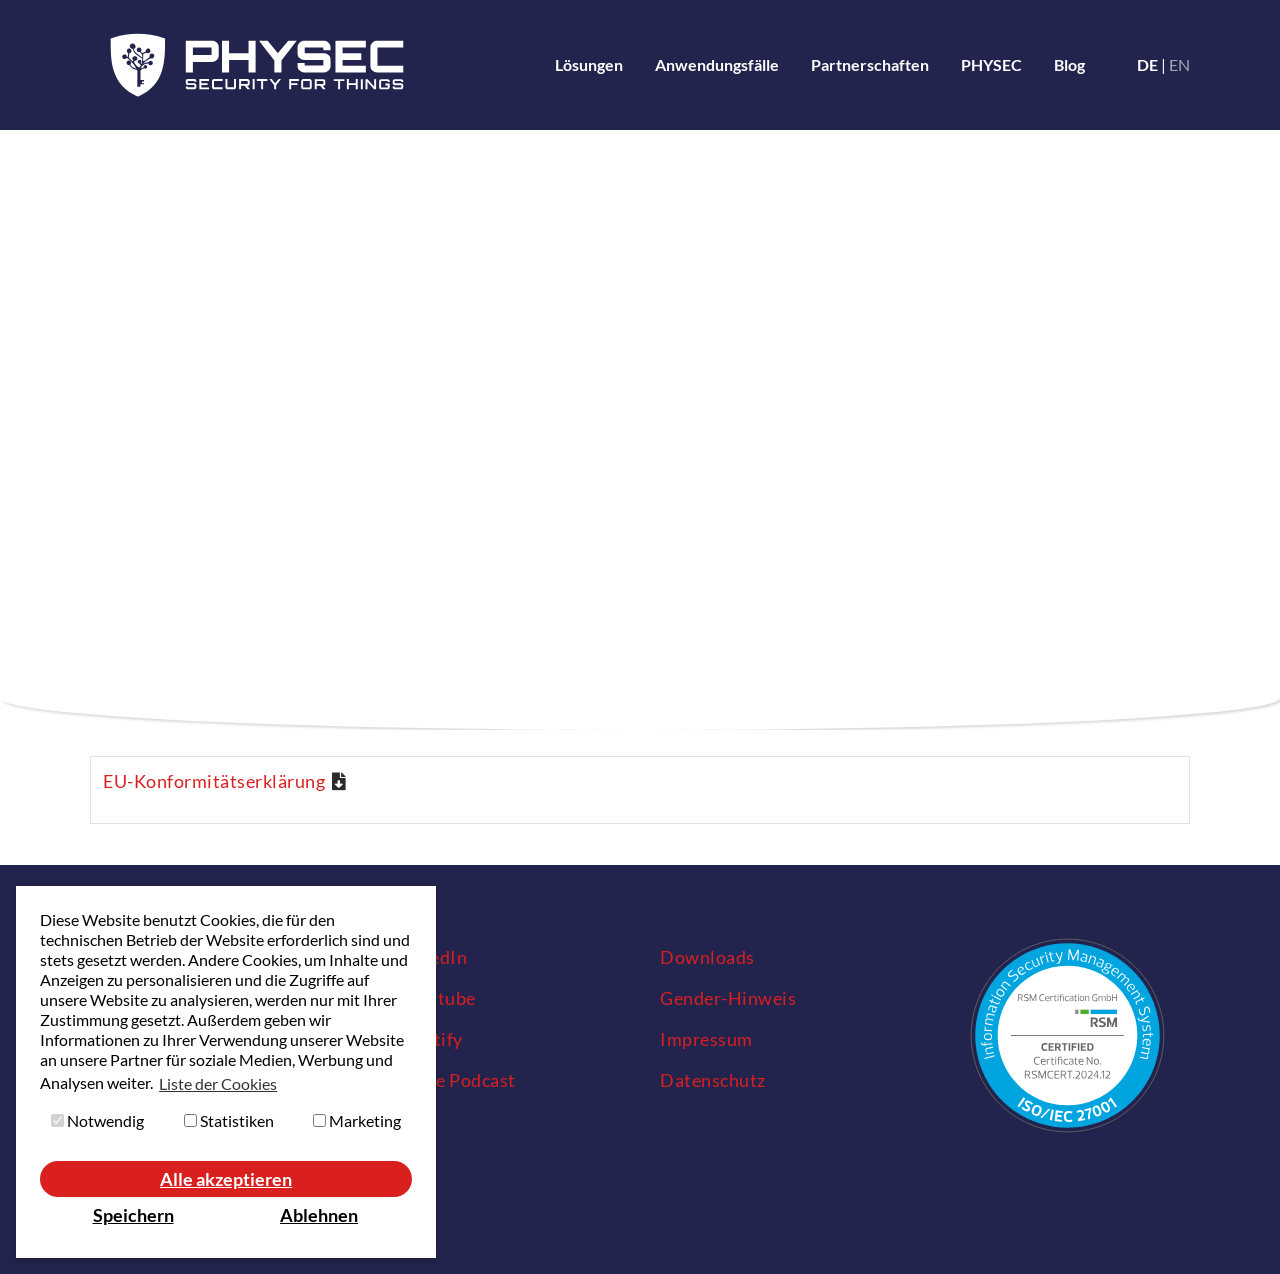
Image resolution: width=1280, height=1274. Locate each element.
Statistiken (229, 1120)
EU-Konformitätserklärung (214, 781)
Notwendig (97, 1120)
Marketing (357, 1120)
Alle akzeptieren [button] (226, 1179)
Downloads (707, 957)
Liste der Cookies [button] (218, 1083)
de (1147, 64)
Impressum (706, 1039)
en (1179, 64)
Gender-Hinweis (728, 998)
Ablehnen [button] (319, 1215)
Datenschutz (713, 1080)
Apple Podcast (445, 1080)
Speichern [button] (133, 1215)
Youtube (441, 998)
